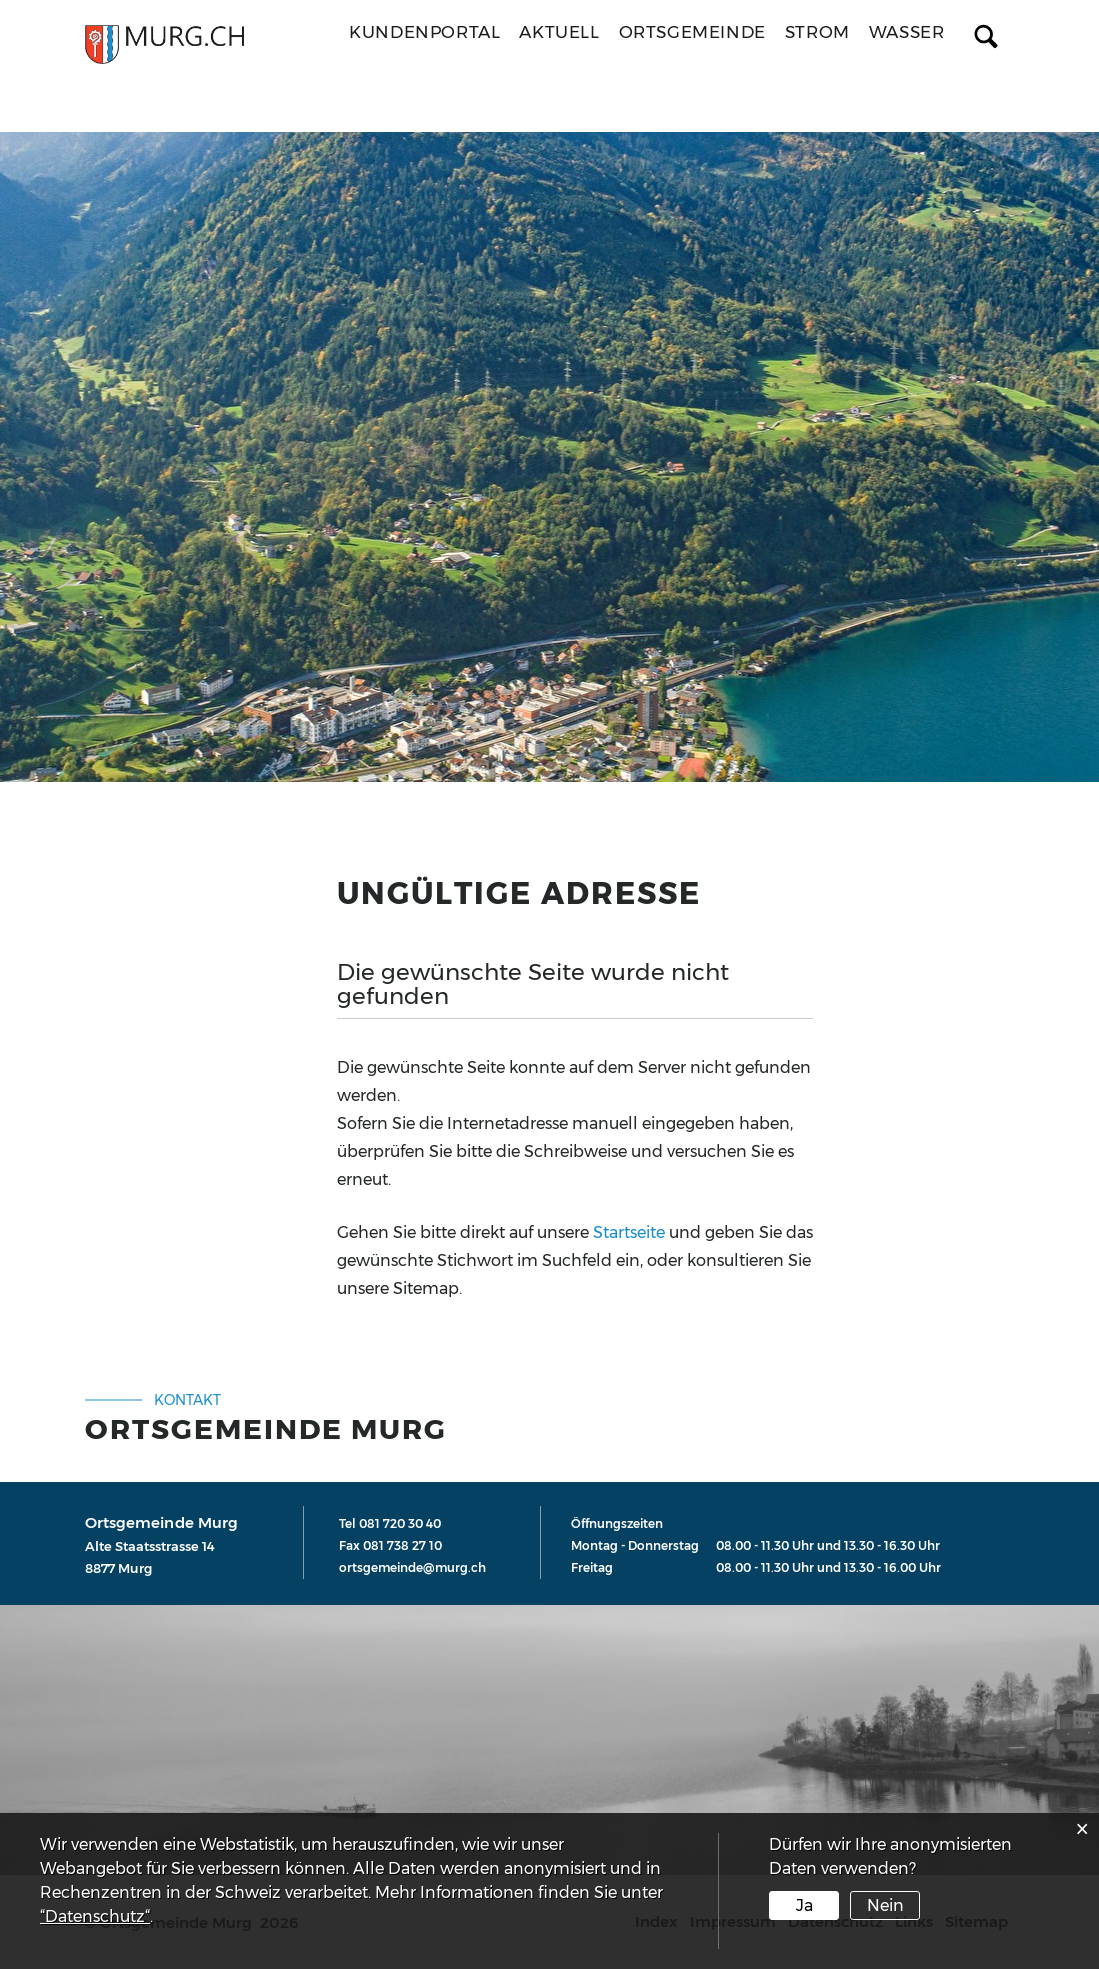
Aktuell (559, 32)
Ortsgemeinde (692, 32)
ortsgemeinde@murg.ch (412, 1567)
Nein (885, 1905)
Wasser (907, 32)
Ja (804, 1905)
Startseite (629, 1232)
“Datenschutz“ (95, 1916)
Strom (817, 32)
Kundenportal (424, 32)
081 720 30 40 (400, 1523)
